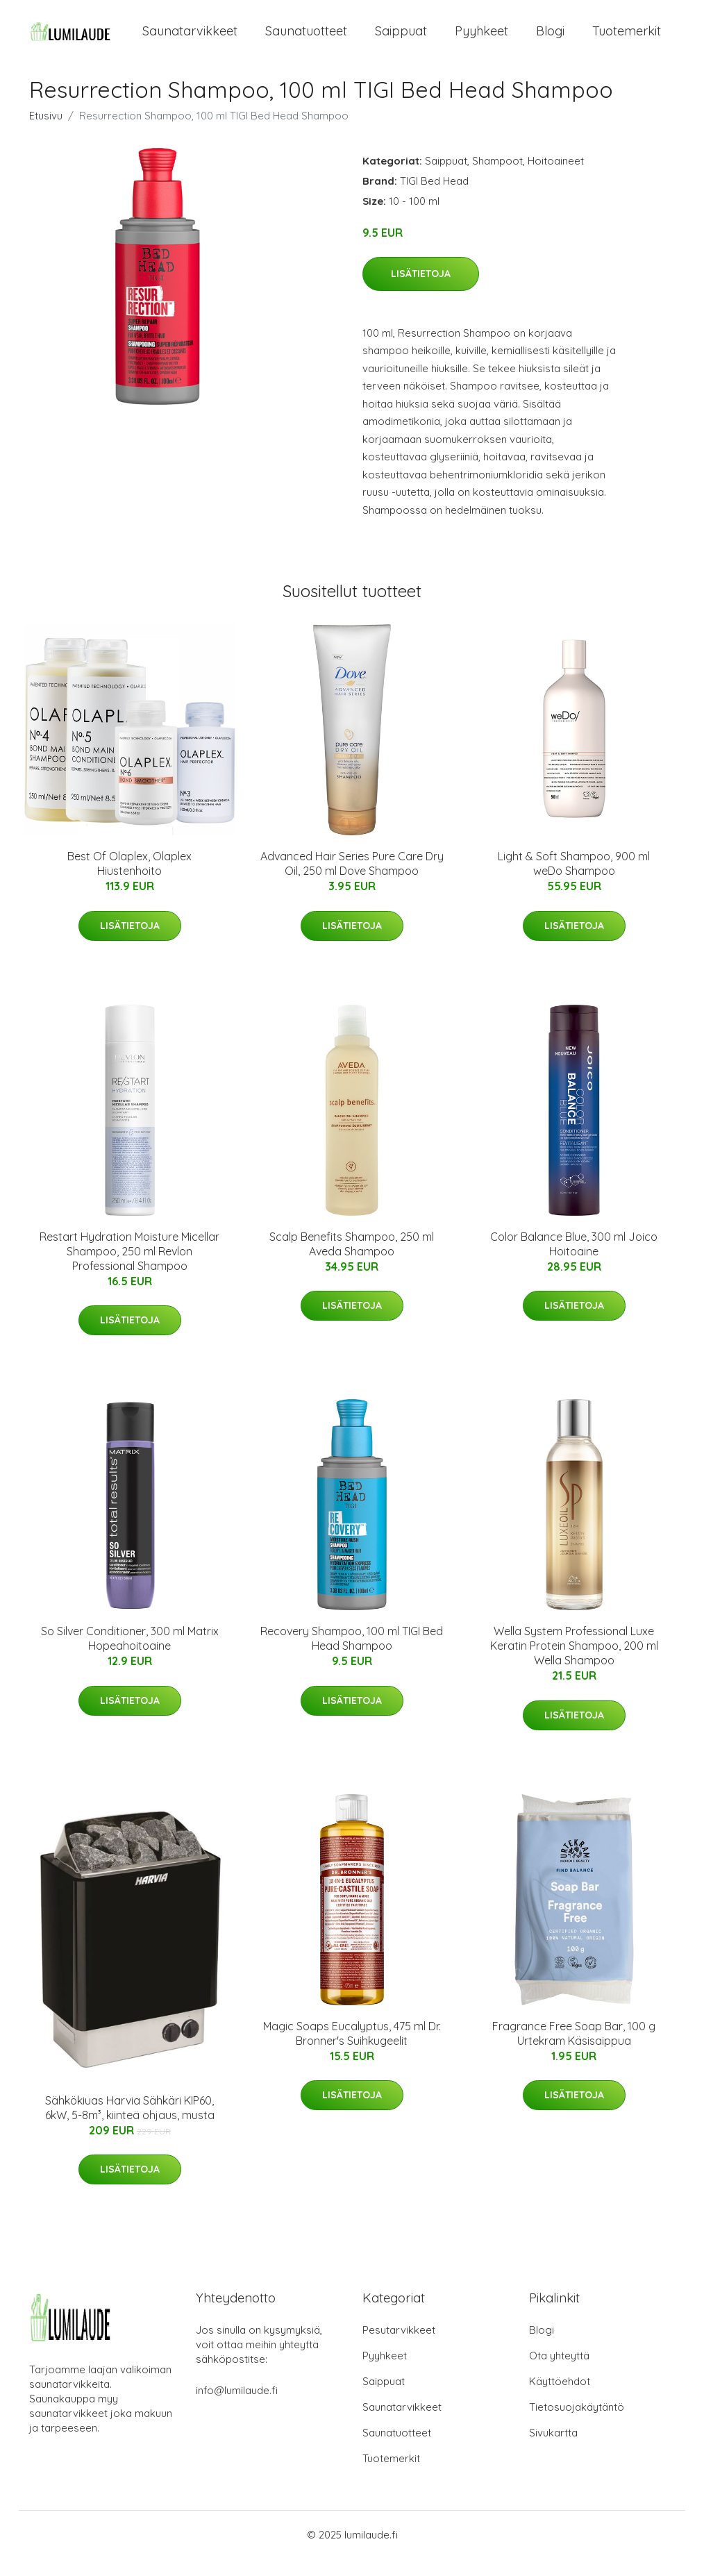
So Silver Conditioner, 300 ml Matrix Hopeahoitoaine (130, 1656)
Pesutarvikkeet (398, 2347)
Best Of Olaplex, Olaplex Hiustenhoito (129, 881)
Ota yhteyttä (559, 2373)
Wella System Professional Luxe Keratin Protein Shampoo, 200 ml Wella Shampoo (574, 1663)
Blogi (550, 40)
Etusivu (45, 133)
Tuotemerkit (626, 40)
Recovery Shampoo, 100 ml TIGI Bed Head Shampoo (351, 1656)
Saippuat (401, 40)
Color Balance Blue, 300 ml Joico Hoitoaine (573, 1261)
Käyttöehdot (559, 2398)
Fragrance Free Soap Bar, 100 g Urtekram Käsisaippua (573, 2050)
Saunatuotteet (306, 40)
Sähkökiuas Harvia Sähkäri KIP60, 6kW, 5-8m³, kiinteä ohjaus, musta (130, 2125)
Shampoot (497, 178)
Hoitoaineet (556, 178)
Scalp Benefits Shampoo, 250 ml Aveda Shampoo (351, 1261)
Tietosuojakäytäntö (576, 2424)
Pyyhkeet (481, 40)
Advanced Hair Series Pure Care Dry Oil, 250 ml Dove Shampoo (352, 881)
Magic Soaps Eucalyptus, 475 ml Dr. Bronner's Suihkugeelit (352, 2050)
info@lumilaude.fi (237, 2407)
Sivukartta (553, 2450)
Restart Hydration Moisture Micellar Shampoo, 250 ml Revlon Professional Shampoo (129, 1268)
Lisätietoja (421, 291)
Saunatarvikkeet (189, 40)
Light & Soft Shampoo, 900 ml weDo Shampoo (574, 881)
